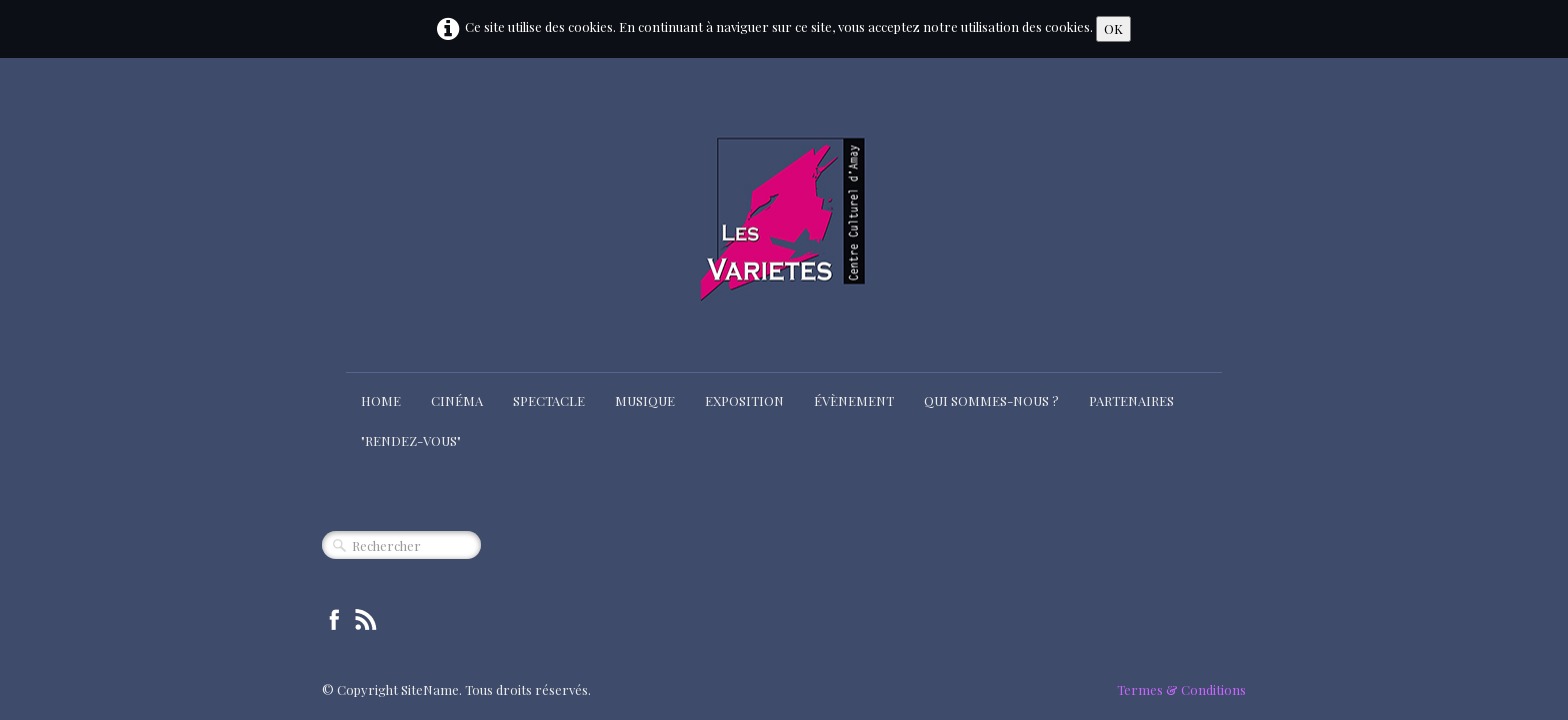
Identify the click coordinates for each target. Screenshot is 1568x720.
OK (1113, 28)
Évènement (854, 400)
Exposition (744, 400)
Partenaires (1131, 400)
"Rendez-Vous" (411, 440)
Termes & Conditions (1181, 689)
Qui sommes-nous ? (991, 400)
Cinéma (457, 400)
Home (381, 400)
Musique (645, 400)
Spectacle (549, 400)
